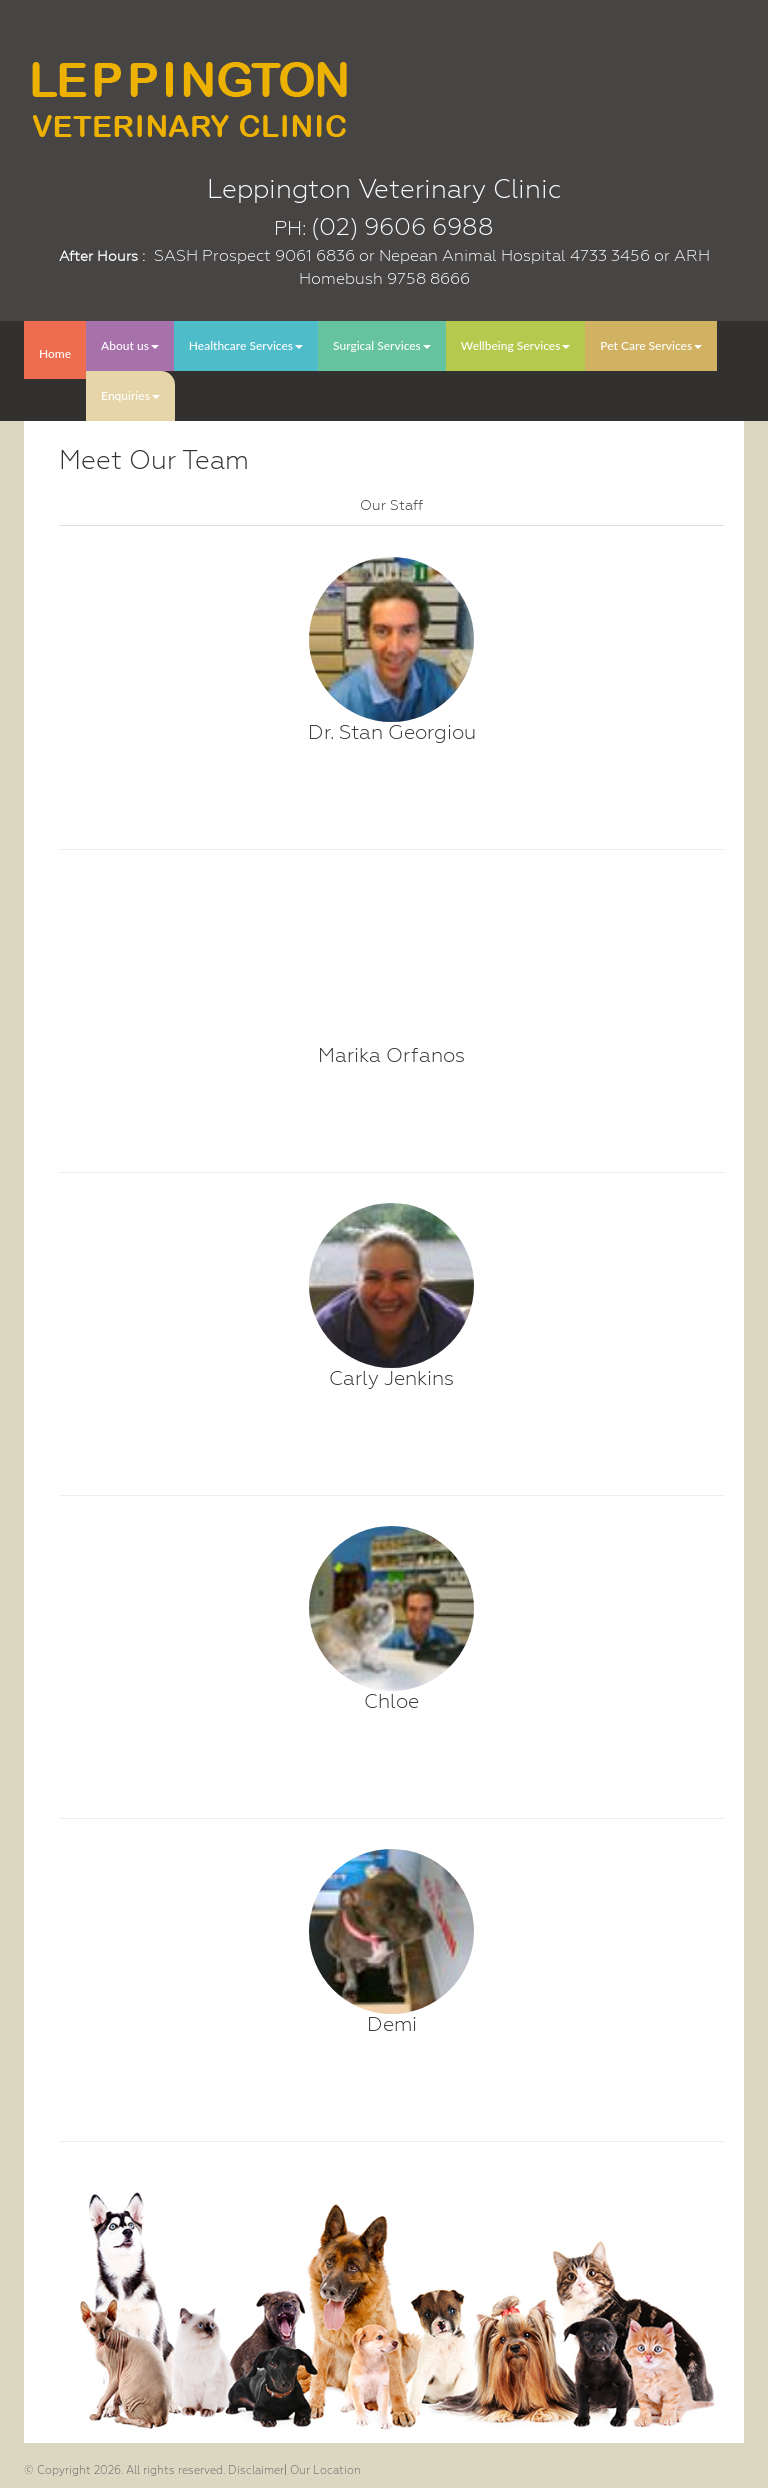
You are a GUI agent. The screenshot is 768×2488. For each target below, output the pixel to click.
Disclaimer (256, 2470)
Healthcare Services (246, 345)
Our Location (325, 2470)
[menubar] (384, 371)
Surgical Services (382, 345)
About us (130, 345)
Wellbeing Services (516, 345)
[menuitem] (55, 350)
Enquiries (130, 395)
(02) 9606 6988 (402, 227)
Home (55, 353)
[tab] (391, 505)
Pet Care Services (651, 345)
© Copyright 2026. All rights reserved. (124, 2470)
